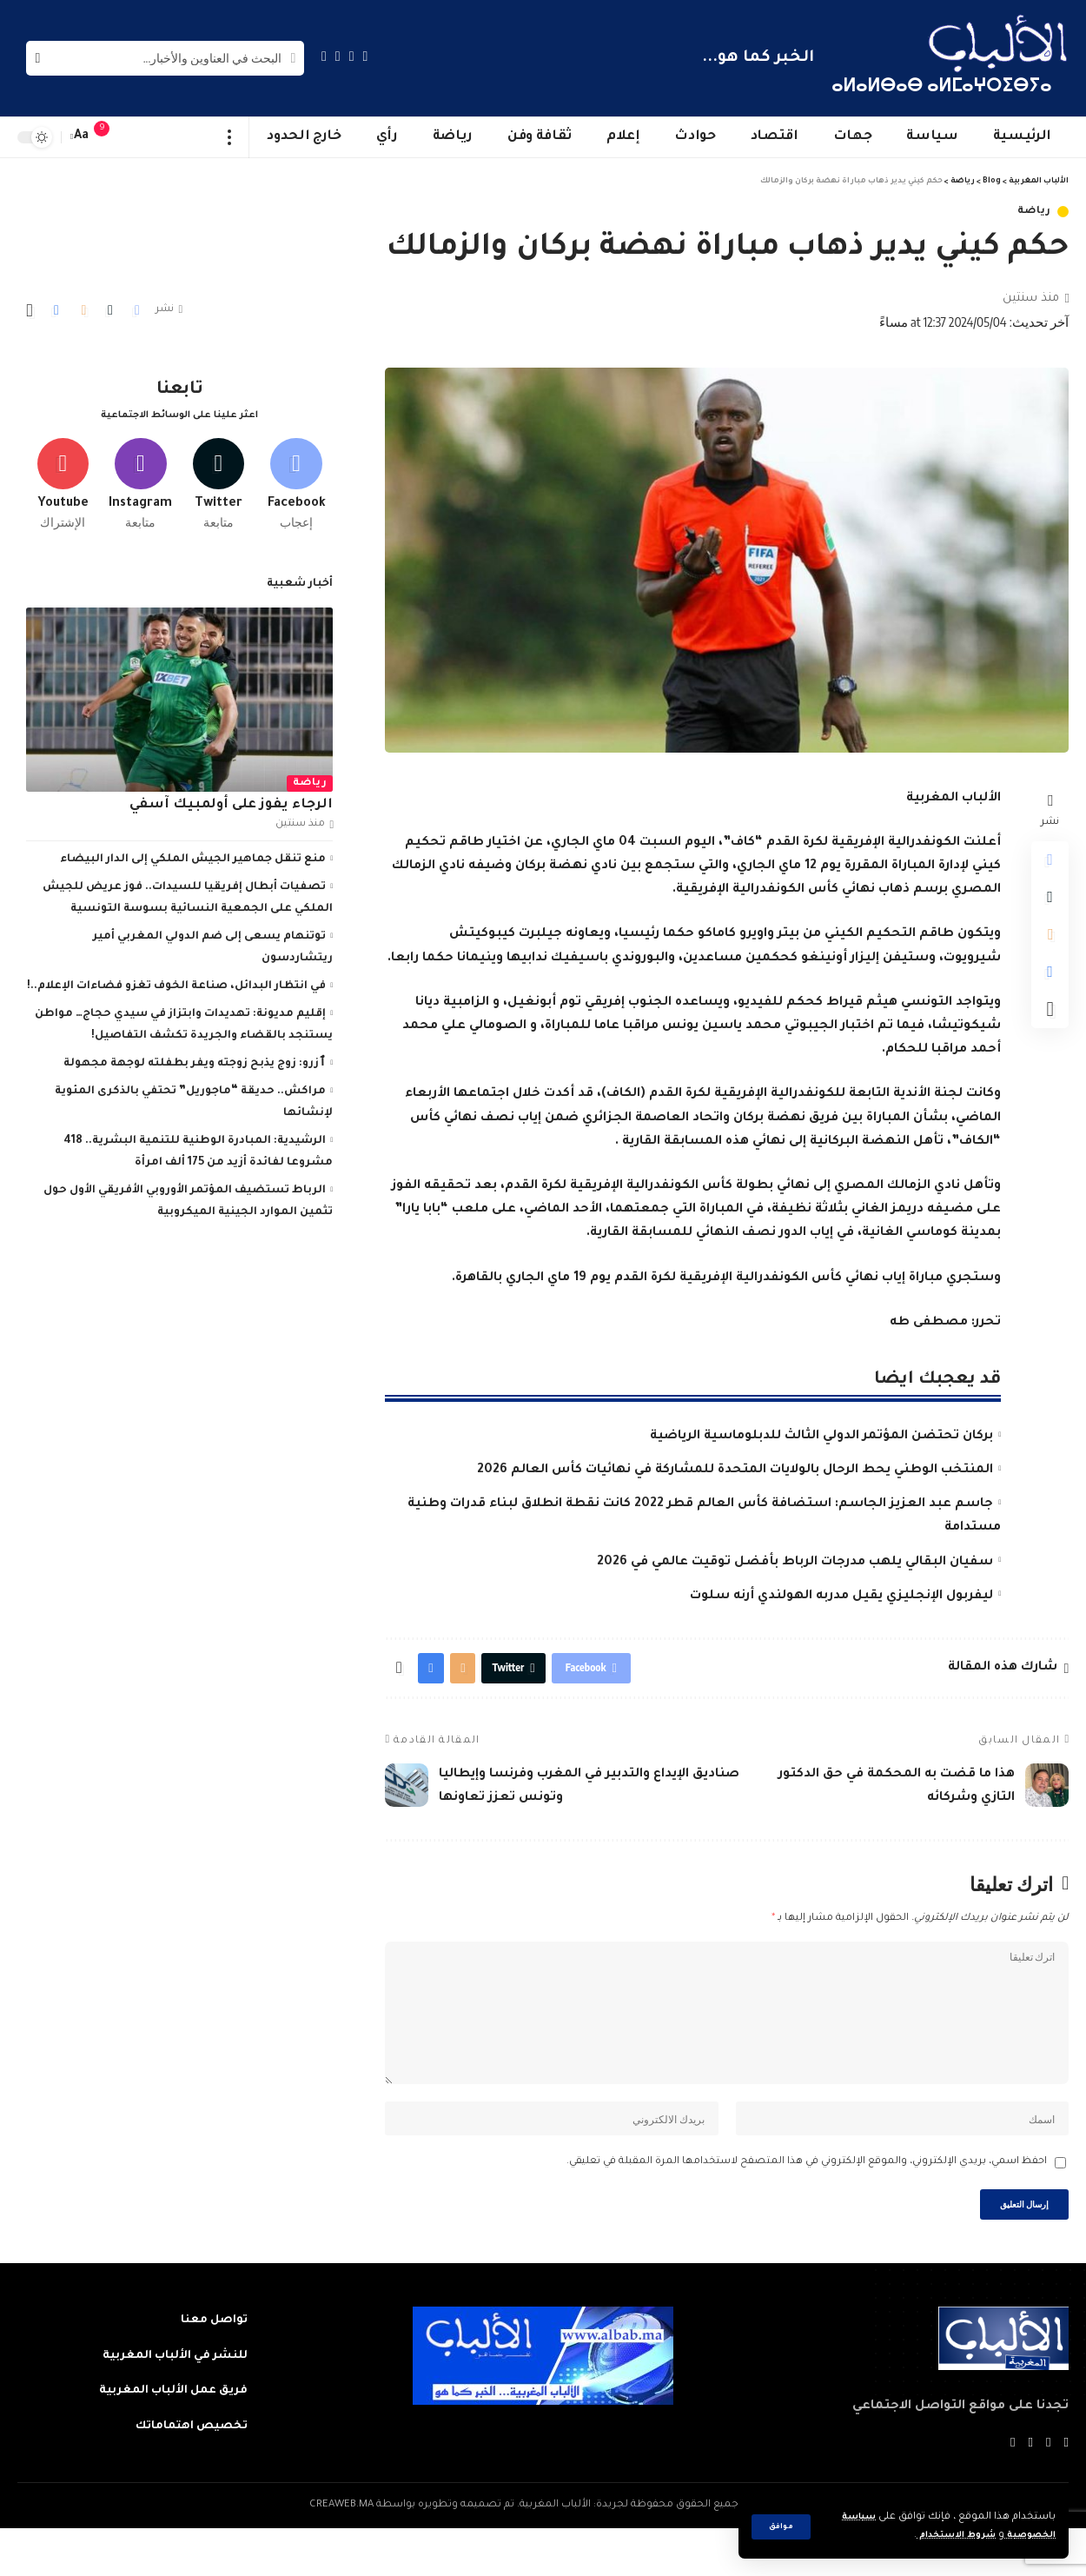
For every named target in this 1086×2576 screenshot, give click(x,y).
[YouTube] (338, 56)
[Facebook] (366, 56)
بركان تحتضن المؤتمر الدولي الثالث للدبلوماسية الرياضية (821, 1437)
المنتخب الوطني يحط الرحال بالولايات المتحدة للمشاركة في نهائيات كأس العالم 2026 (735, 1470)
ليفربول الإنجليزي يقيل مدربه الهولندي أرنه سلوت (841, 1596)
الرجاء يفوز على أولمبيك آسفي (231, 799)
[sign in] (136, 137)
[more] (229, 137)
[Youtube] (63, 475)
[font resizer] (81, 137)
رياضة (1034, 211)
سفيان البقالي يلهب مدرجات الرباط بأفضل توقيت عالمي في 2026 (795, 1563)
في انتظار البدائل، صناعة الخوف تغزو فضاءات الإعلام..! (176, 980)
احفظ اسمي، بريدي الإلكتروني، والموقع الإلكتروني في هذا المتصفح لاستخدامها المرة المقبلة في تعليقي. (806, 2203)
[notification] (110, 137)
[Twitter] (352, 56)
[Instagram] (324, 56)
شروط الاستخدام (941, 2535)
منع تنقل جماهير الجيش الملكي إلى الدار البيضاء (193, 853)
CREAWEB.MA (341, 2553)
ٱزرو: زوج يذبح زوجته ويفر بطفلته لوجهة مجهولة (194, 1058)
